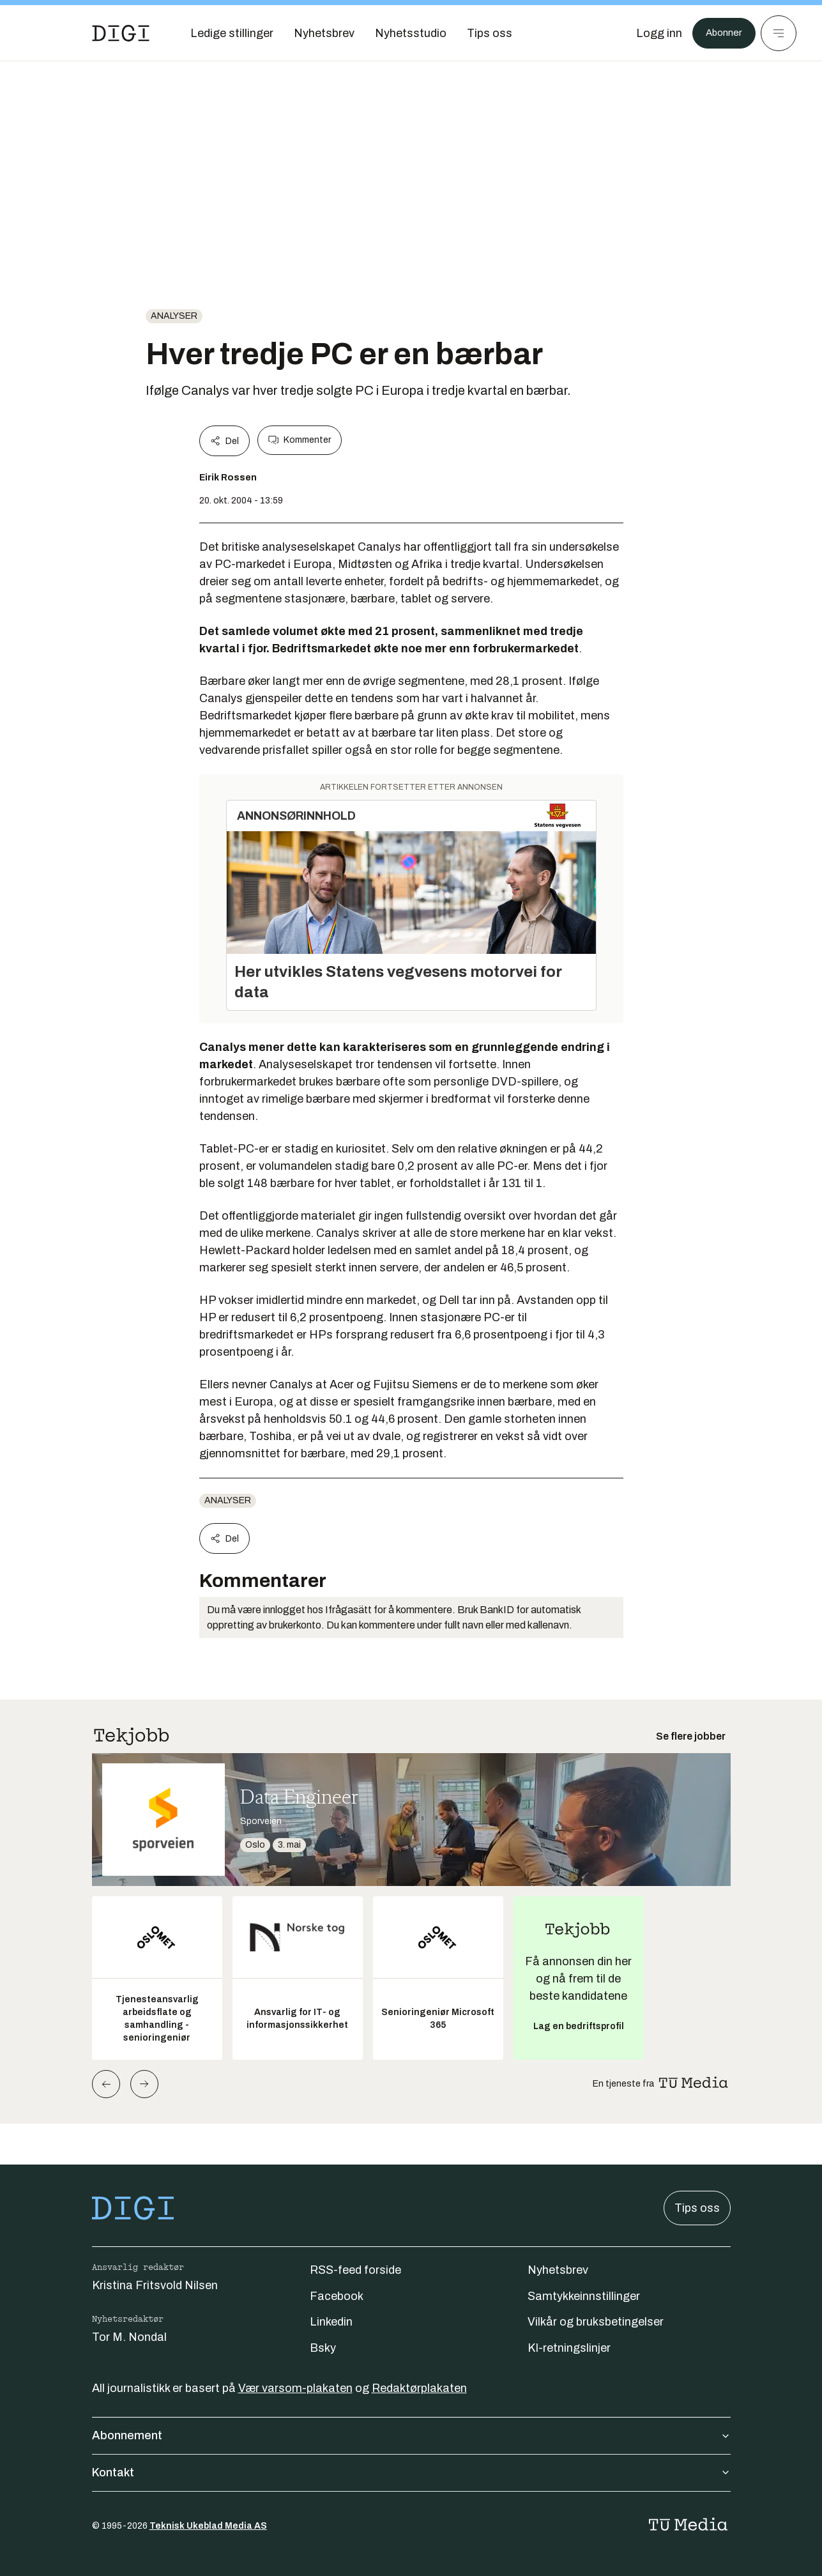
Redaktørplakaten (419, 2388)
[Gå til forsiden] (120, 33)
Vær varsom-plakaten (295, 2388)
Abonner (720, 33)
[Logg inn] (651, 33)
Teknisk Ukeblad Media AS (208, 2526)
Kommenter (299, 440)
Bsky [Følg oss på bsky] (323, 2348)
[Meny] (778, 33)
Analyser (174, 316)
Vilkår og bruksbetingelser (596, 2321)
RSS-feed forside (355, 2270)
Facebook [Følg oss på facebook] (336, 2296)
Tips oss (697, 2208)
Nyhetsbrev (558, 2270)
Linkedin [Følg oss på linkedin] (331, 2321)
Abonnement (411, 2435)
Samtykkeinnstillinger (584, 2296)
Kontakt (411, 2472)
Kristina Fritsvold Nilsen (155, 2285)
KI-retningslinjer (569, 2348)
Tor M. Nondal (129, 2337)
